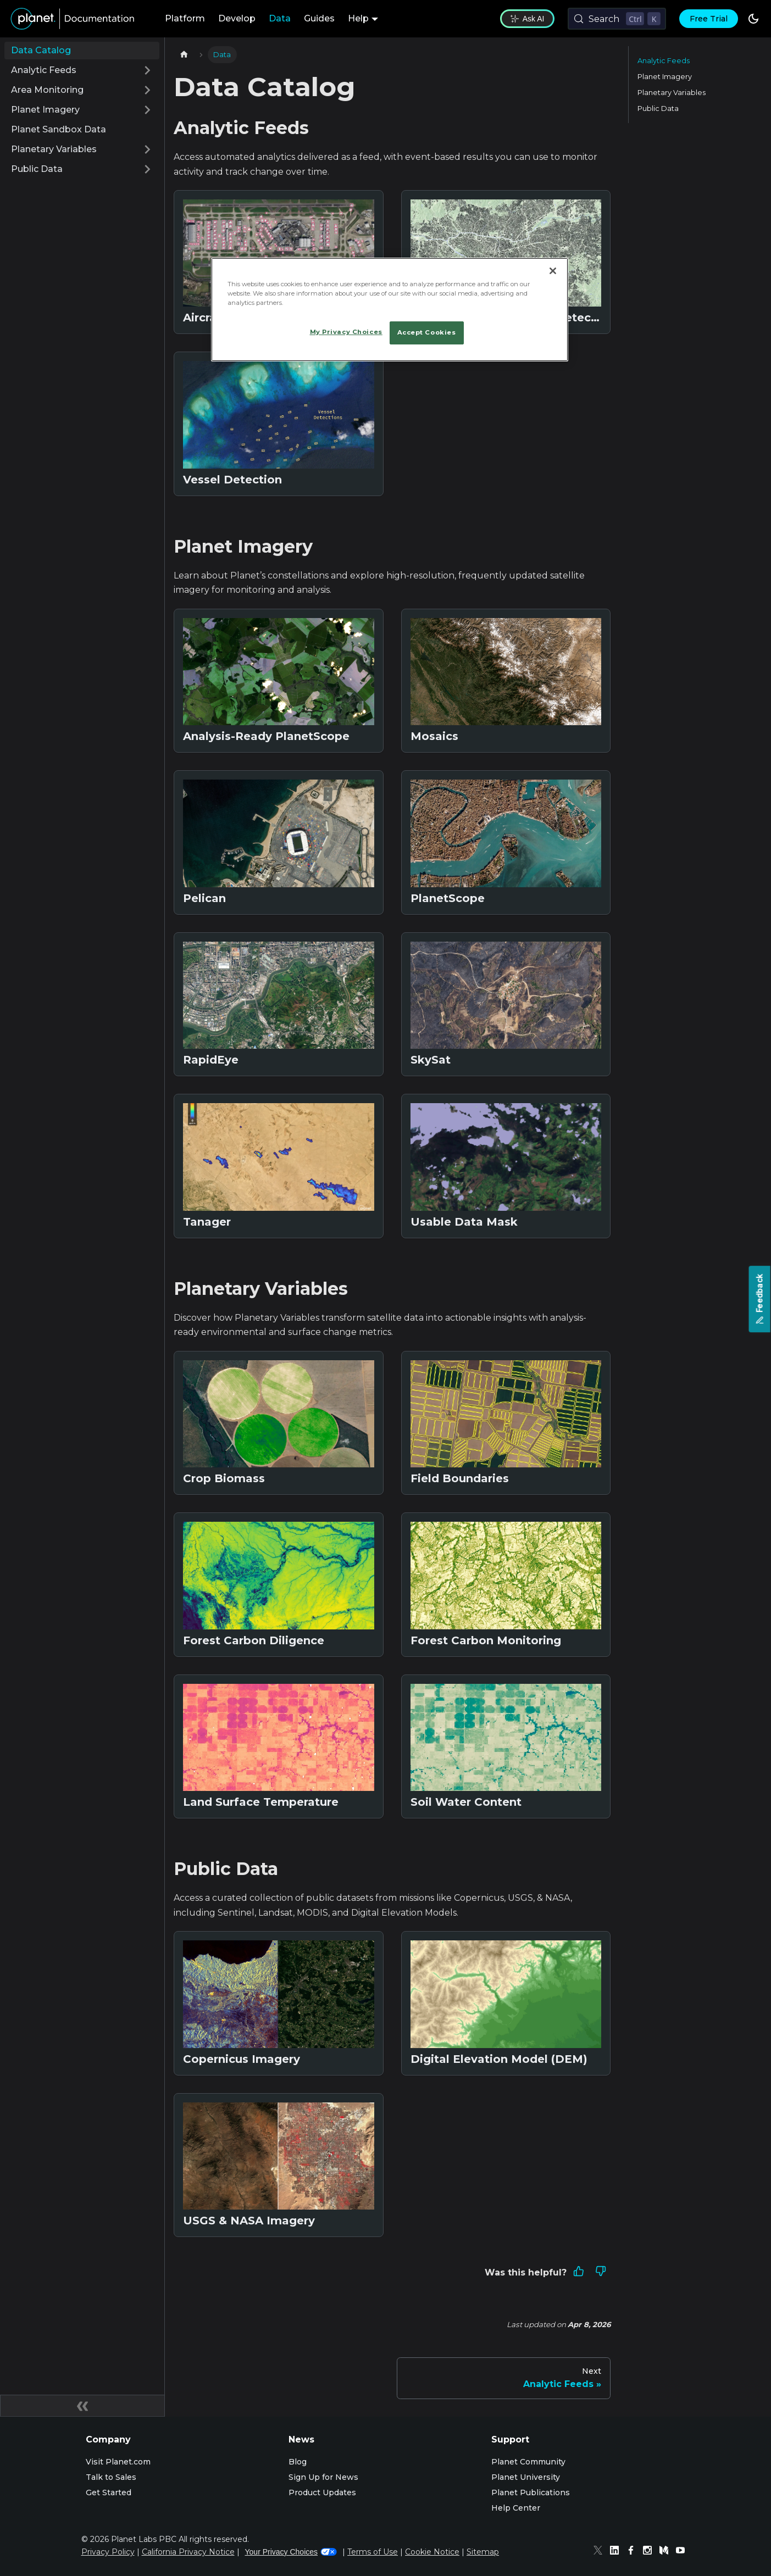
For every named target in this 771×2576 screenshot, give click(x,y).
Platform (185, 18)
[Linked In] (617, 2552)
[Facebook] (633, 2552)
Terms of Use (372, 2552)
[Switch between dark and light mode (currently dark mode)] (753, 18)
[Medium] (666, 2552)
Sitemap (483, 2552)
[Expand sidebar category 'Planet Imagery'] (147, 110)
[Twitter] (600, 2552)
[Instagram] (650, 2552)
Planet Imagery (664, 77)
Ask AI (527, 18)
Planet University (525, 2477)
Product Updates (322, 2492)
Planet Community (528, 2462)
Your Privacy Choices (291, 2551)
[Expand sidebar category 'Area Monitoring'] (147, 90)
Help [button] (358, 18)
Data (280, 18)
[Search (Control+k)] (617, 19)
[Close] (553, 271)
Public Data (658, 108)
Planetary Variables (671, 92)
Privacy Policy (108, 2552)
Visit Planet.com (118, 2462)
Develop (237, 18)
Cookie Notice (432, 2552)
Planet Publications (530, 2492)
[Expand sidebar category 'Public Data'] (147, 169)
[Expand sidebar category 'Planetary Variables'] (147, 149)
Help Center (515, 2508)
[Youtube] (683, 2552)
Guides (319, 18)
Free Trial (709, 19)
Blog (298, 2462)
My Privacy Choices (346, 332)
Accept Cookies (426, 332)
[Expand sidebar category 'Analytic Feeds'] (147, 70)
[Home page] (184, 54)
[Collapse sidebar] (82, 2406)
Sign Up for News (323, 2477)
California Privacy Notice (188, 2552)
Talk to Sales (111, 2477)
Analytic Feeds (663, 61)
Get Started (108, 2492)
